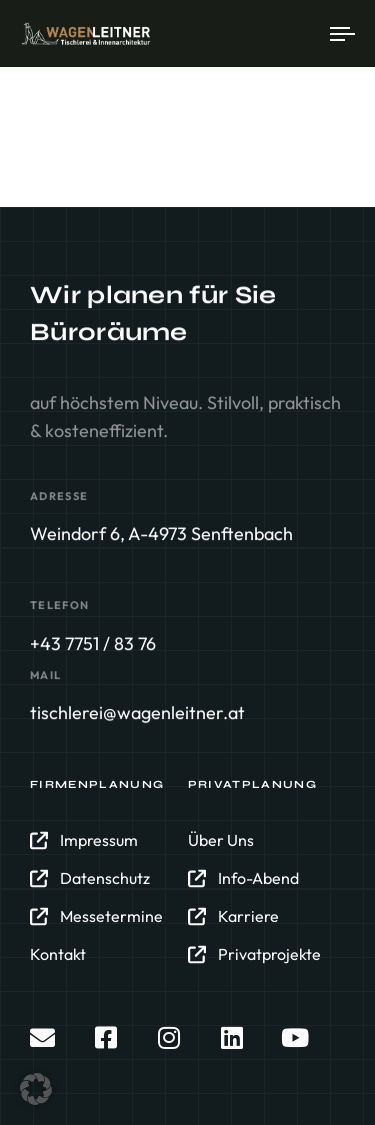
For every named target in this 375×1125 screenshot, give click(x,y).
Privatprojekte (254, 955)
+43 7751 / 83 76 (93, 643)
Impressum (84, 841)
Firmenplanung (97, 785)
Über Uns (221, 841)
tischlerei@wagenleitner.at (137, 713)
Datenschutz (90, 879)
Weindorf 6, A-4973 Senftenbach (161, 534)
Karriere (233, 917)
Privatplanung (253, 785)
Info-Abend (243, 879)
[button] (36, 1089)
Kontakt (58, 955)
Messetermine (96, 917)
